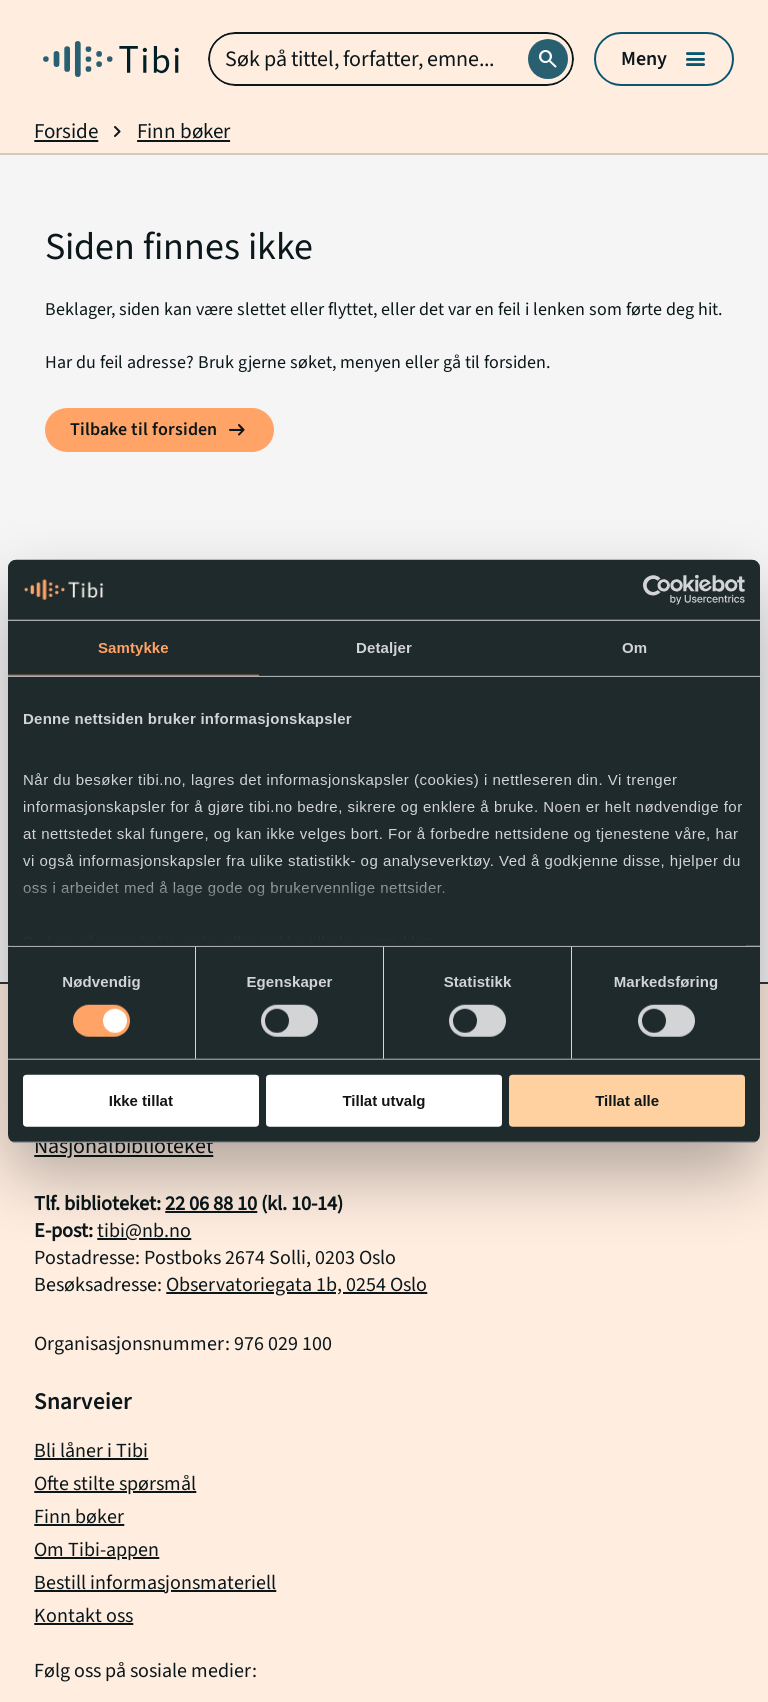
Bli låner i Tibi (91, 1451)
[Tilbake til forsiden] (159, 430)
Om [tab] (634, 647)
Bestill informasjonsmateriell (155, 1583)
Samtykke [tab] (133, 647)
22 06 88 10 (211, 1204)
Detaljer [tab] (384, 647)
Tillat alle (627, 1100)
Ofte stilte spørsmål (115, 1484)
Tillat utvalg (383, 1100)
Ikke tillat (141, 1100)
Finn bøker (183, 131)
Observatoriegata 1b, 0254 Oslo (296, 1285)
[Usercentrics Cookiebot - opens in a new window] (657, 590)
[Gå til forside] (111, 59)
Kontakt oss (83, 1616)
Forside (66, 131)
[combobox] (390, 59)
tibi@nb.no (144, 1231)
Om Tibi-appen (96, 1550)
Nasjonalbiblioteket (123, 1146)
